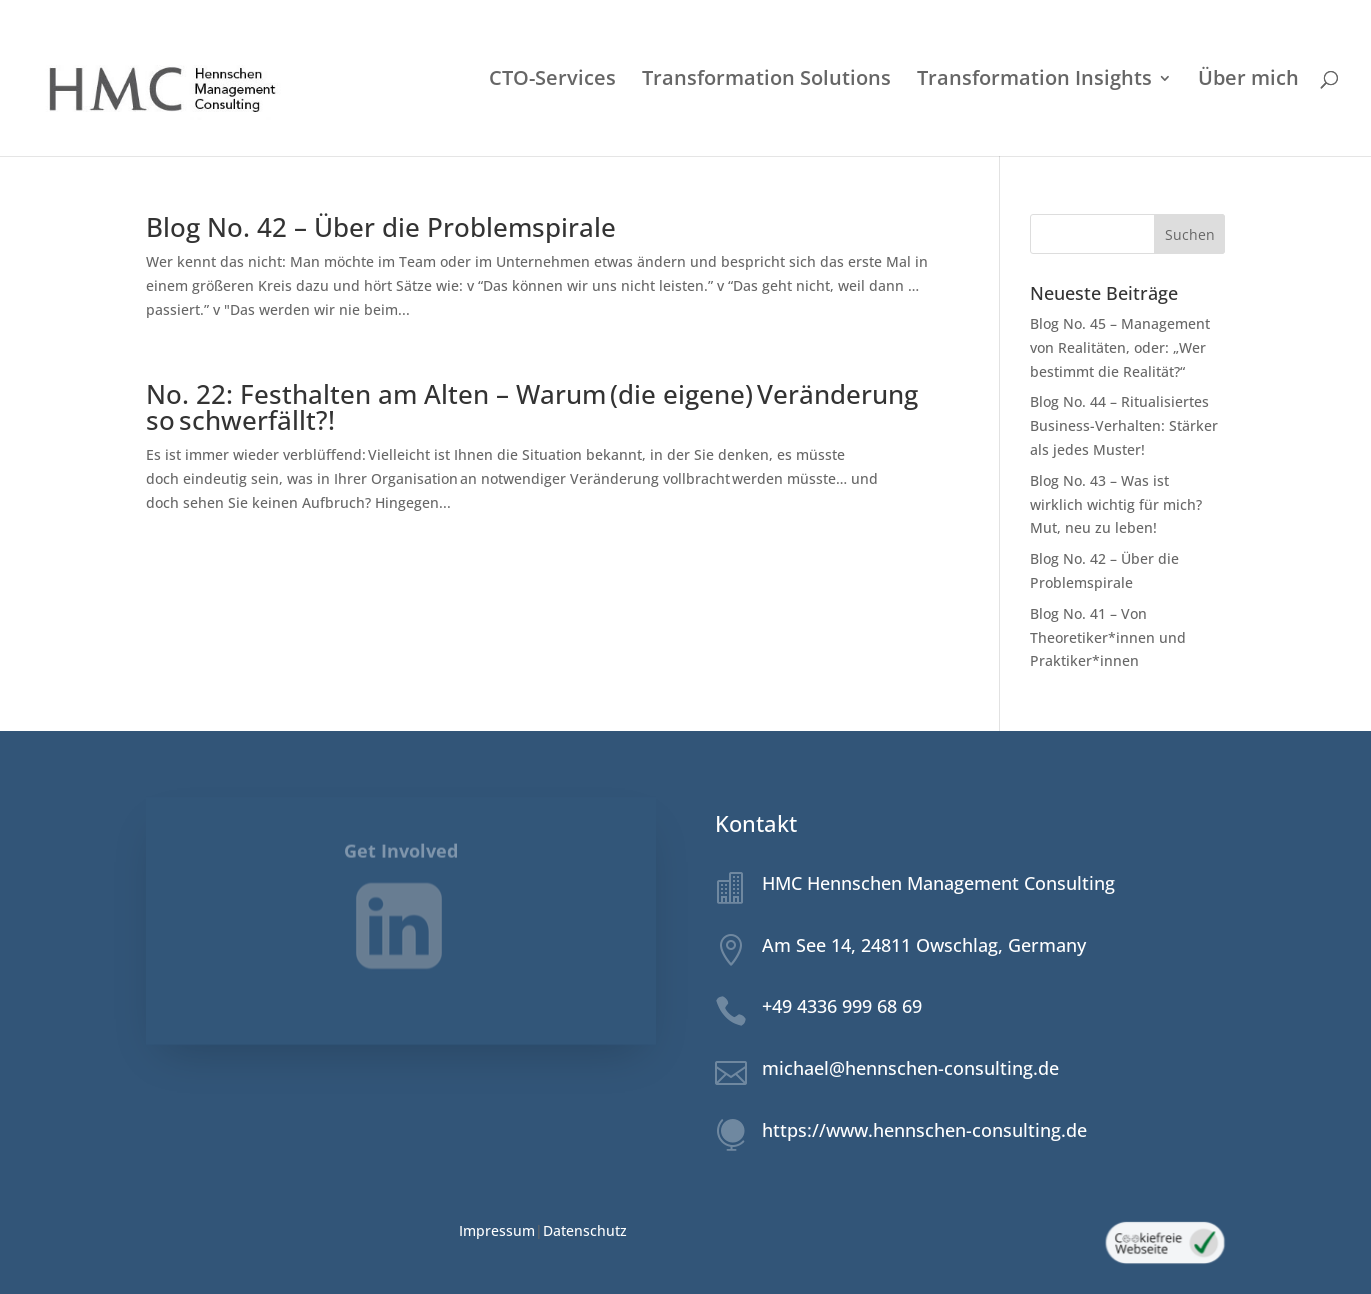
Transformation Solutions (766, 81)
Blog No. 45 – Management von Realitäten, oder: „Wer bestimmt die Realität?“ (1120, 347)
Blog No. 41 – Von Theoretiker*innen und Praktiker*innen (1108, 637)
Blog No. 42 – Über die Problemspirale (381, 227)
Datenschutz (585, 1230)
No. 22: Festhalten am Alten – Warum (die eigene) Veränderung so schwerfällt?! (532, 407)
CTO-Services (552, 81)
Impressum (497, 1230)
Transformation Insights (1034, 81)
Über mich (1248, 81)
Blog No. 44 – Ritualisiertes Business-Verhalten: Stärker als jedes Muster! (1124, 425)
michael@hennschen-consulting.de (910, 1068)
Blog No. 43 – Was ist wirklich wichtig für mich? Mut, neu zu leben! (1116, 504)
